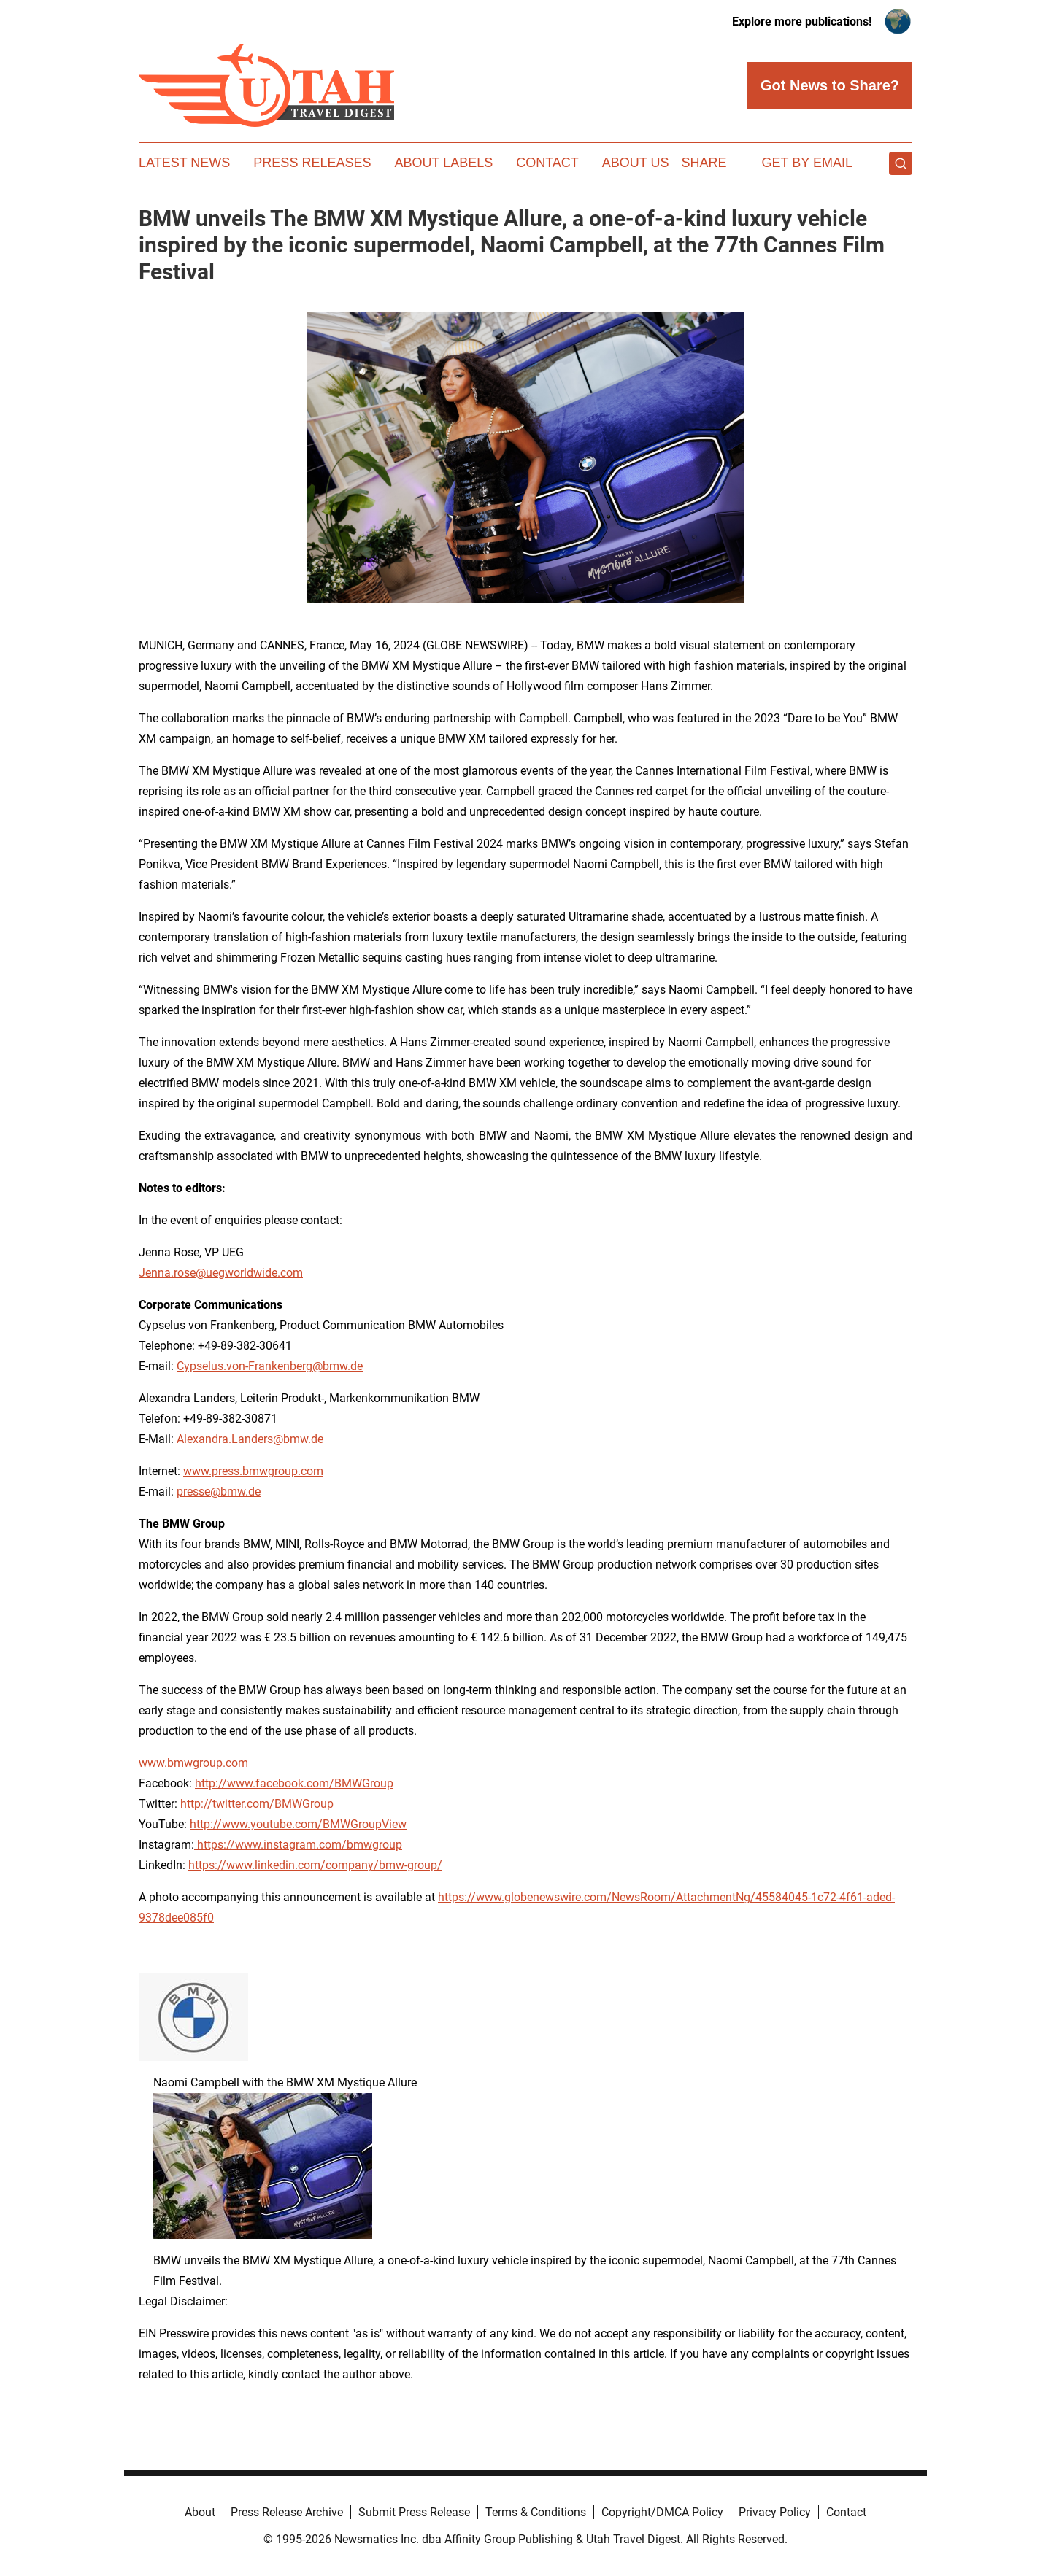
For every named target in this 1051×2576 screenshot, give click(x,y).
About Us (635, 162)
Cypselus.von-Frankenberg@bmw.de (270, 1366)
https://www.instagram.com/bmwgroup (298, 1845)
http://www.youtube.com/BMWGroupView (298, 1824)
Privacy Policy (775, 2512)
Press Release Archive (287, 2512)
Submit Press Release (414, 2512)
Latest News (184, 162)
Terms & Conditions (535, 2512)
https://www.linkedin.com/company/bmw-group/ (315, 1865)
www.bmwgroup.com (193, 1763)
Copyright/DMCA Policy (662, 2512)
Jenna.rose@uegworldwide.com (221, 1273)
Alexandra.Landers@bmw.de (250, 1439)
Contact (547, 162)
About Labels (443, 162)
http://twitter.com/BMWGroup (257, 1804)
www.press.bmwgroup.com (253, 1471)
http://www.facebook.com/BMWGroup (294, 1783)
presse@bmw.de (219, 1491)
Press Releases (312, 162)
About (200, 2512)
